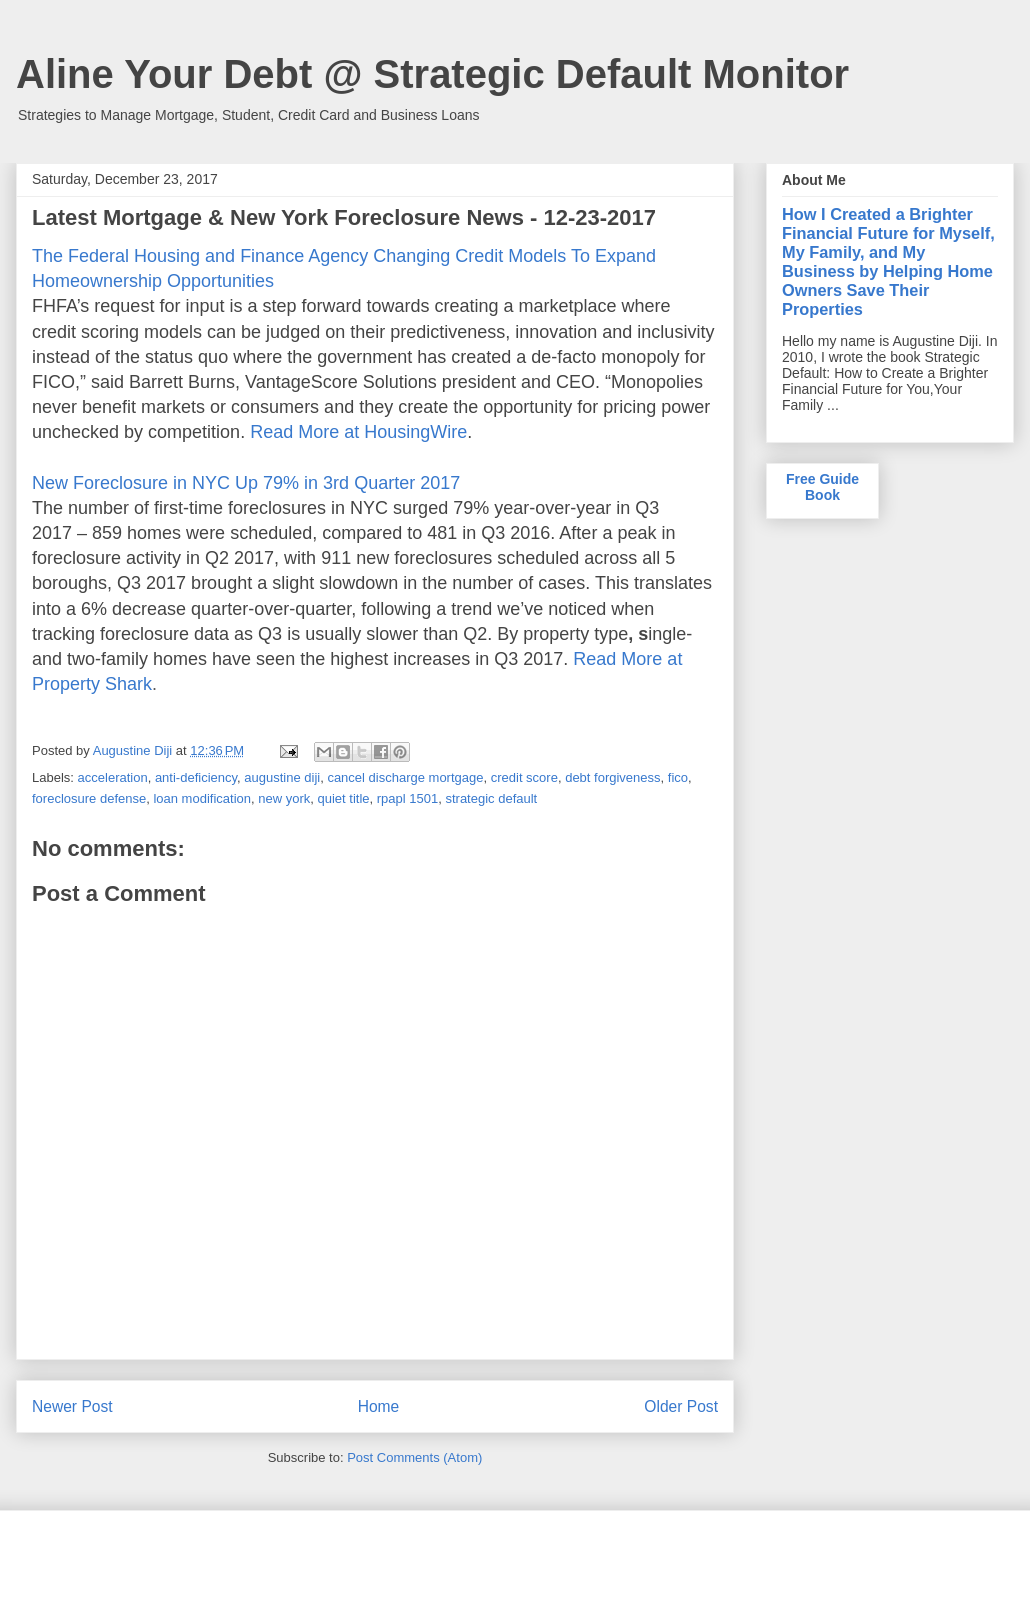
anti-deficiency (196, 777)
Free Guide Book (822, 487)
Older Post (681, 1406)
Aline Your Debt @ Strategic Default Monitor (432, 74)
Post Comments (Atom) (414, 1457)
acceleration (113, 777)
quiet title (343, 798)
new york (284, 798)
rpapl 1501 (407, 798)
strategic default (491, 798)
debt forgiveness (612, 777)
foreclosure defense (89, 798)
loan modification (202, 798)
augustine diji (282, 777)
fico (678, 777)
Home (379, 1406)
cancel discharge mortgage (405, 777)
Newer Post (72, 1406)
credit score (524, 777)
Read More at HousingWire (358, 432)
